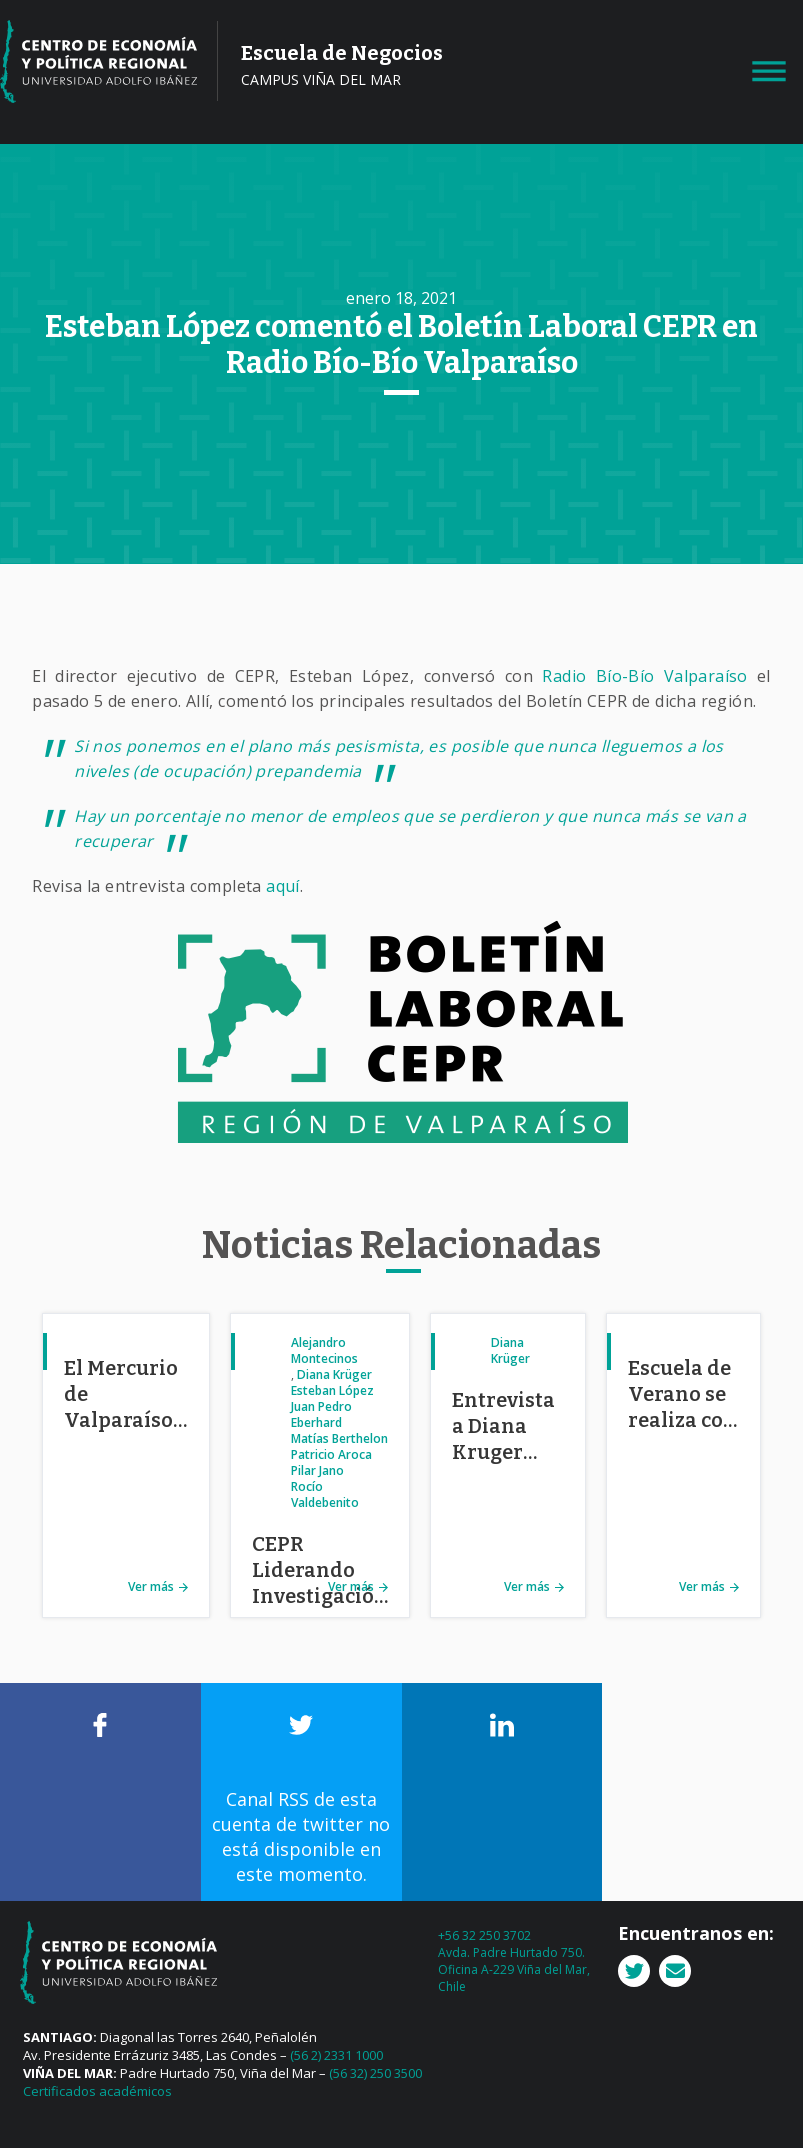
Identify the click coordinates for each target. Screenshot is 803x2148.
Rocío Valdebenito (325, 1494)
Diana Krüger (334, 1374)
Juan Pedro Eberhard (321, 1414)
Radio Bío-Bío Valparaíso (644, 676)
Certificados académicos (97, 2091)
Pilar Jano (317, 1470)
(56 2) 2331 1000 (336, 2055)
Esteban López (332, 1390)
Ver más (151, 1586)
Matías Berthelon (339, 1438)
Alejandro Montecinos (324, 1350)
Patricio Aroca (331, 1454)
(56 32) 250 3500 (375, 2073)
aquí (283, 886)
